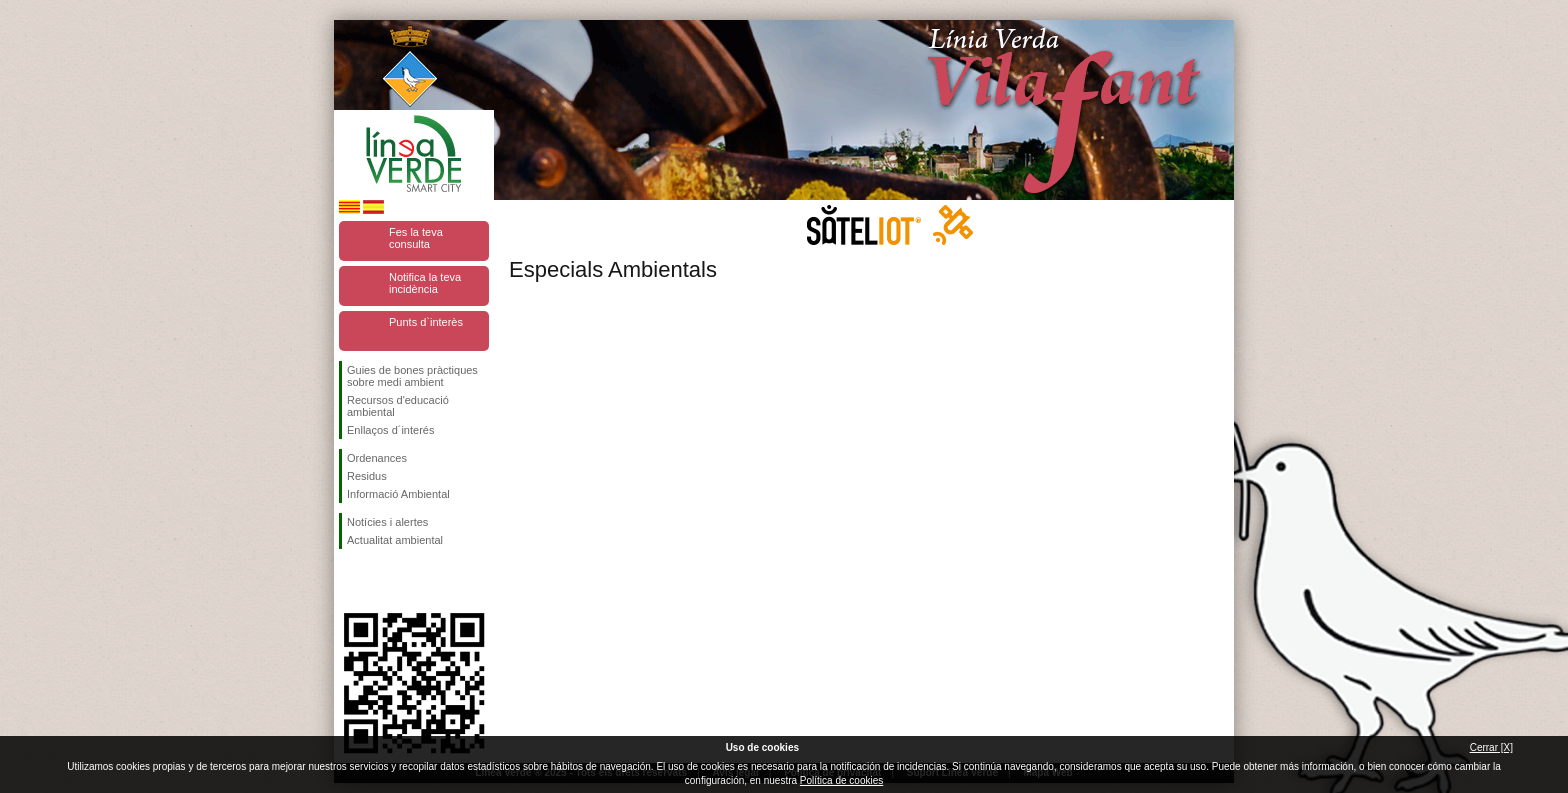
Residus (367, 476)
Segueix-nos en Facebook (351, 581)
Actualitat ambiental (395, 540)
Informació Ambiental (398, 494)
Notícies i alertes (387, 522)
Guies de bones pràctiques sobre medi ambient (412, 376)
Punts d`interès (426, 322)
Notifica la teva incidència (425, 283)
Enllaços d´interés (390, 430)
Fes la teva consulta (416, 238)
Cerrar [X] (1491, 747)
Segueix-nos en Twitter (384, 581)
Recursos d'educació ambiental (398, 406)
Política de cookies (841, 780)
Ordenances (377, 458)
